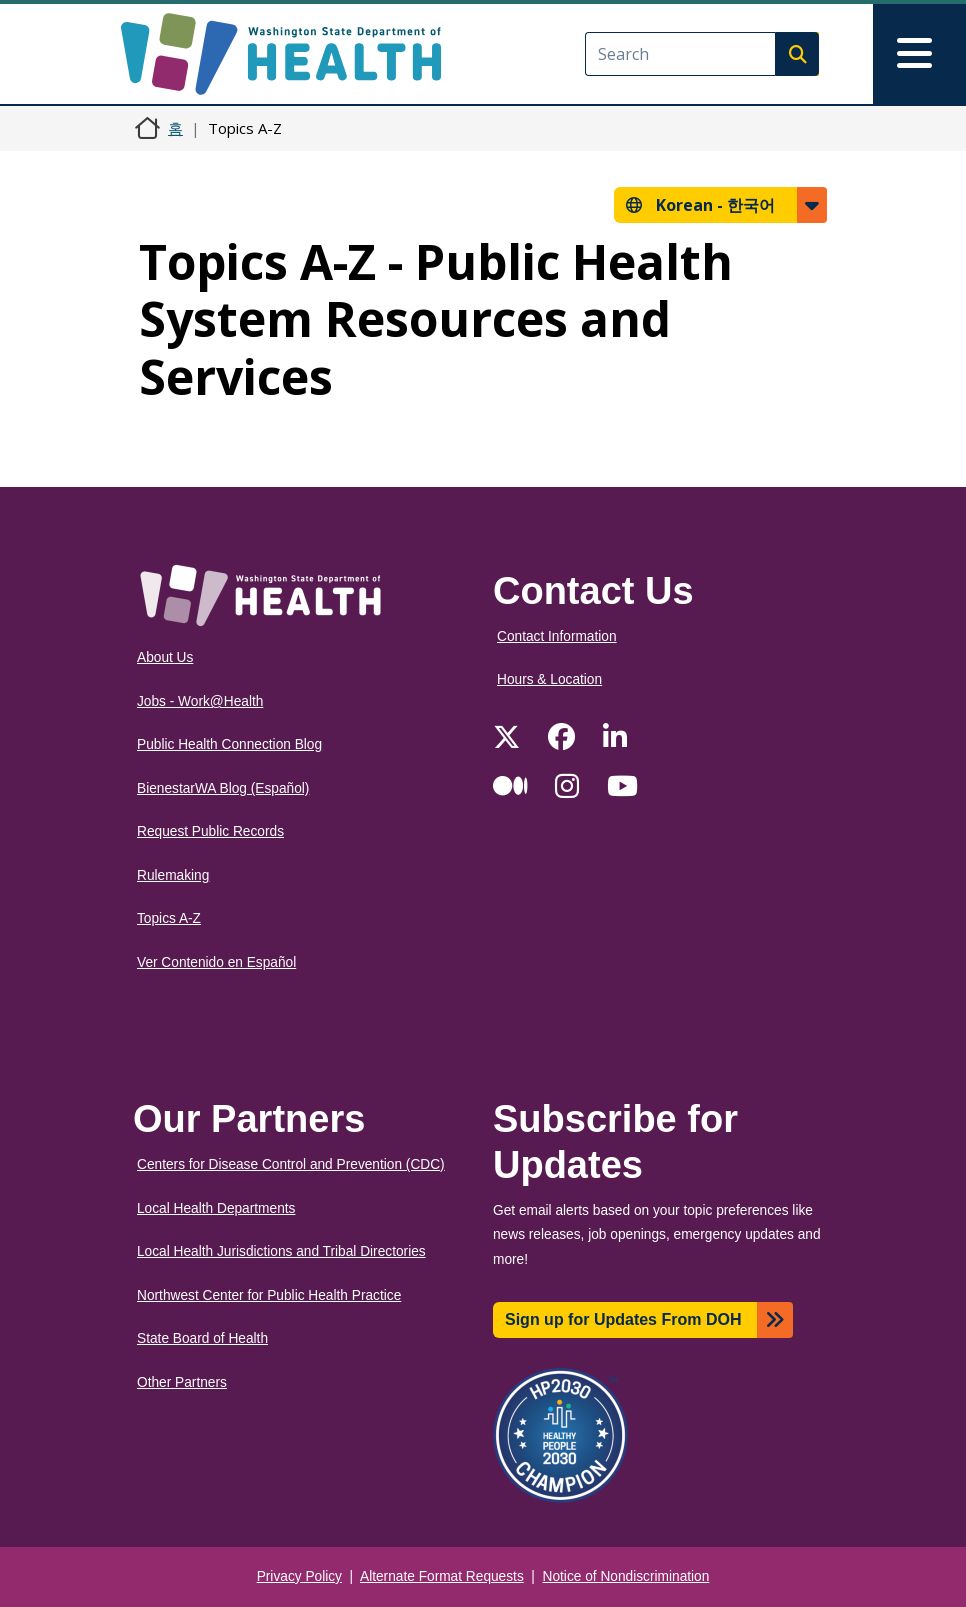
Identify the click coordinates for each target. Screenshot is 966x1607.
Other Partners (182, 1382)
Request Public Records (210, 831)
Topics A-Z (169, 918)
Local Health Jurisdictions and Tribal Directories (281, 1251)
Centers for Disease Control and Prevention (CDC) (291, 1164)
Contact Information (557, 636)
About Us (165, 657)
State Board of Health (202, 1338)
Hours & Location (549, 679)
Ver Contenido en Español (216, 962)
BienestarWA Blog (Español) (223, 788)
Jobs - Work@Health (200, 701)
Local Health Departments (216, 1208)
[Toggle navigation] (919, 54)
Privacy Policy (299, 1576)
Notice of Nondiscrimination (626, 1576)
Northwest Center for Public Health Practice (269, 1295)
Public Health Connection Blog (229, 744)
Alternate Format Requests (442, 1576)
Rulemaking (173, 875)
